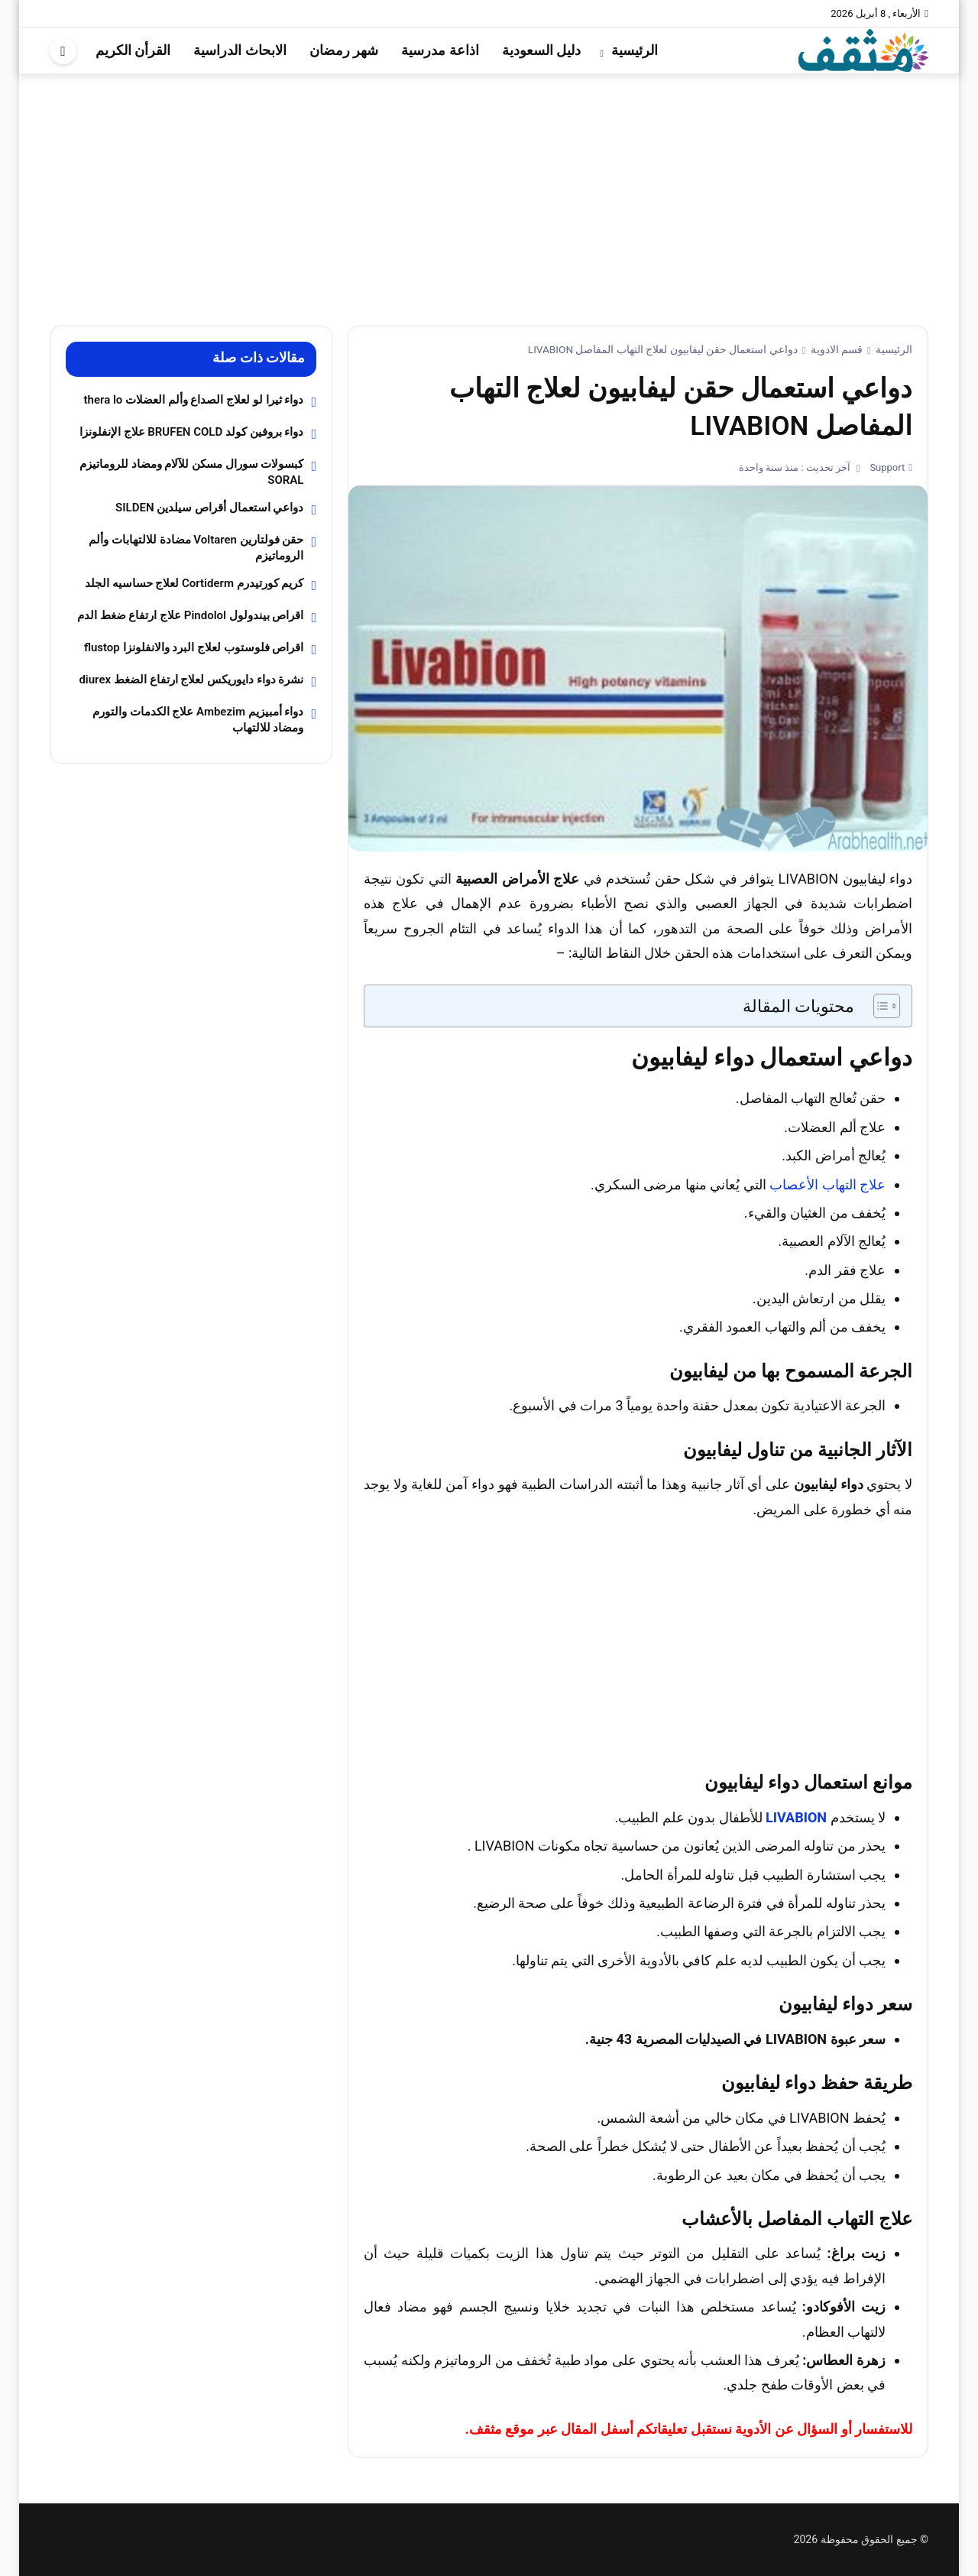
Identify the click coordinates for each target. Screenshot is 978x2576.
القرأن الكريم (133, 50)
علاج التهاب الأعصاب (827, 1184)
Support (886, 467)
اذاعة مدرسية (439, 50)
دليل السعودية (541, 50)
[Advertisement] (489, 188)
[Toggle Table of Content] (879, 1006)
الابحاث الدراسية (239, 50)
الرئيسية (634, 50)
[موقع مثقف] (863, 49)
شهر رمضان (343, 50)
